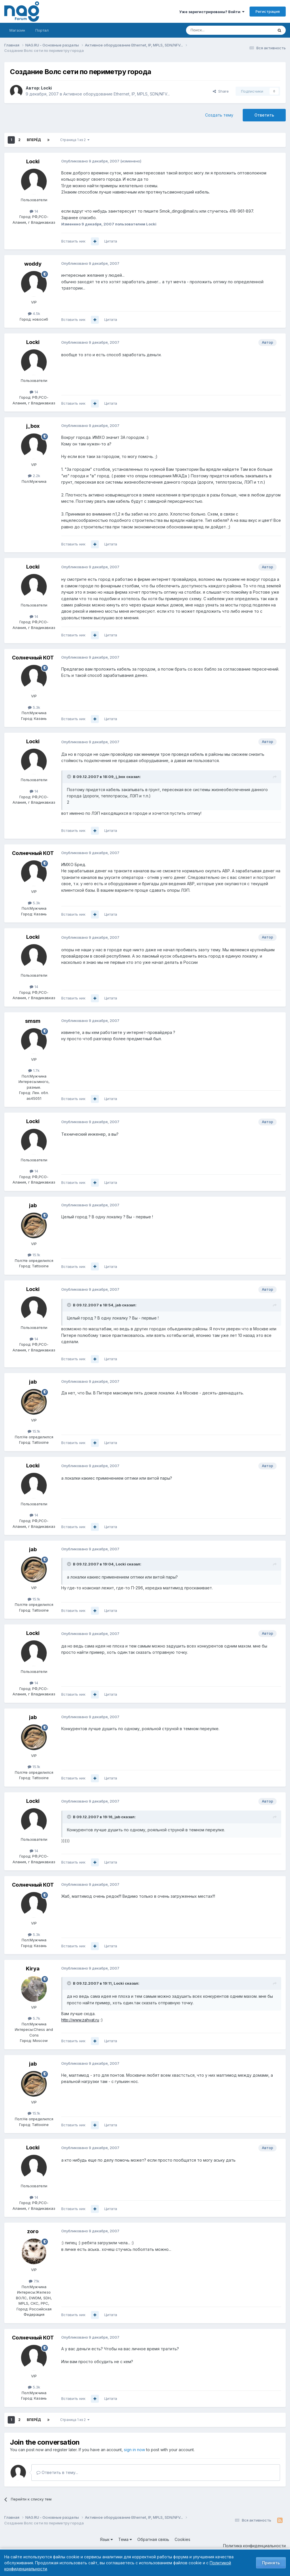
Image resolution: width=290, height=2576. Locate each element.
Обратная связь (153, 2539)
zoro (32, 2231)
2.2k (34, 475)
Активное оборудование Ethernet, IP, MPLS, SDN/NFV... (116, 93)
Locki (46, 87)
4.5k (34, 313)
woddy (33, 264)
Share (221, 91)
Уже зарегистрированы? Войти (211, 11)
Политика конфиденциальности (254, 2545)
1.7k (34, 1070)
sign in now (134, 2449)
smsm (32, 1021)
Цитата (110, 241)
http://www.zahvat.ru (80, 2019)
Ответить (264, 115)
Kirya (33, 1969)
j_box (33, 426)
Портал (42, 30)
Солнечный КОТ (33, 658)
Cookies (182, 2539)
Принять (271, 2562)
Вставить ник (73, 241)
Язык (106, 2539)
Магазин (17, 30)
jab (33, 1205)
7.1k (34, 2281)
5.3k (34, 707)
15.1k (34, 1255)
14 (34, 211)
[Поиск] (214, 30)
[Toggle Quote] (69, 776)
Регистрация (268, 11)
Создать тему (219, 115)
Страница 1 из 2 (74, 140)
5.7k (34, 2018)
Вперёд (34, 140)
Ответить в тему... (57, 2472)
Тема (125, 2539)
